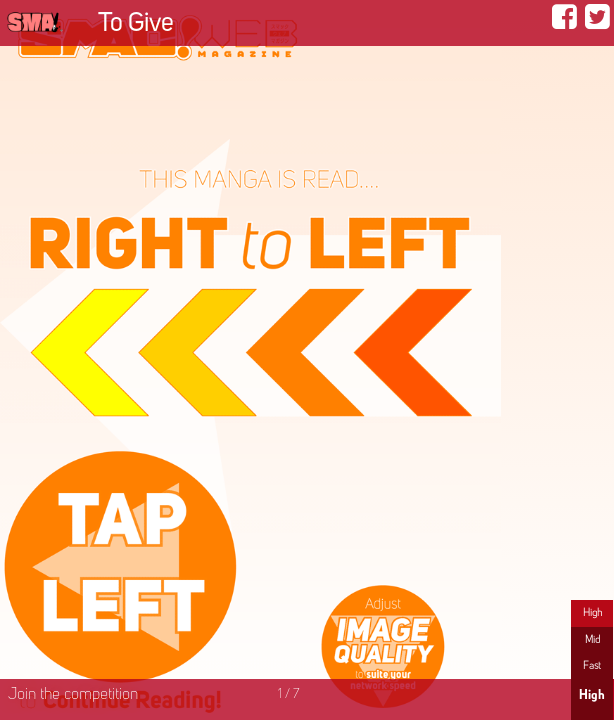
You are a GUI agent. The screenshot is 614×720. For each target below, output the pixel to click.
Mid (592, 640)
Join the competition (73, 695)
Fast (592, 666)
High (592, 613)
